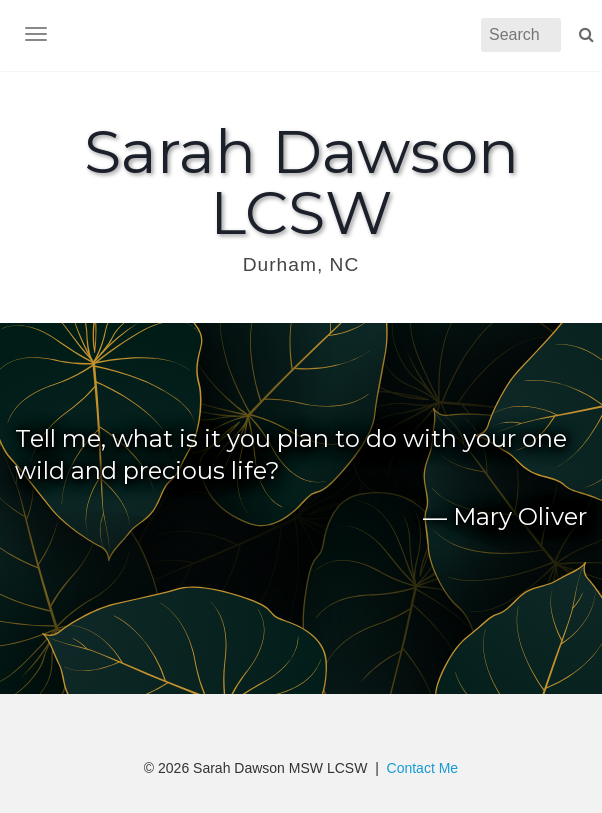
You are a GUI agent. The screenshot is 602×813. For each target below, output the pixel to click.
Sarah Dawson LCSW (301, 182)
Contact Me (423, 768)
